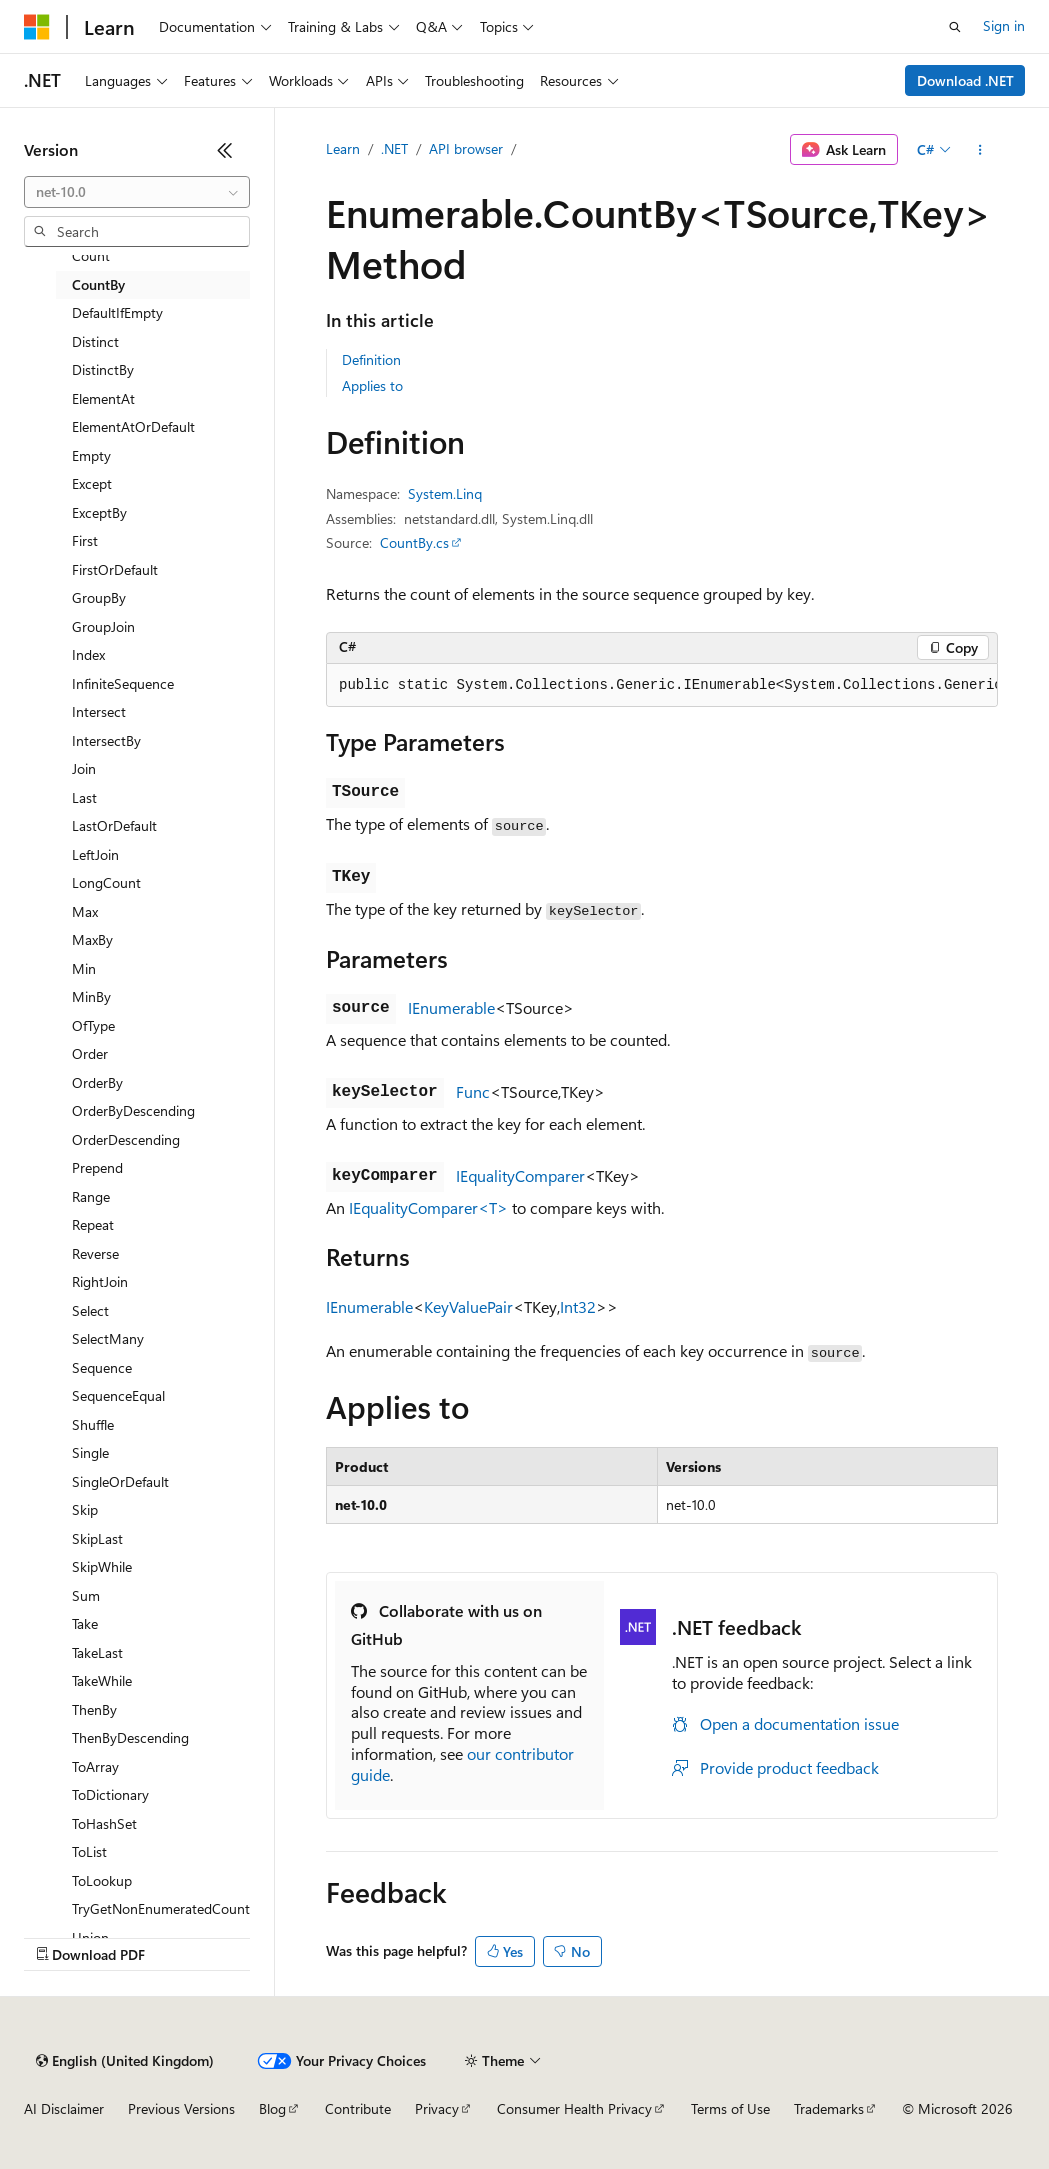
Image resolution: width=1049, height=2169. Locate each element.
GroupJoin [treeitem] (103, 626)
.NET (394, 148)
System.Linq (445, 493)
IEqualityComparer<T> (428, 1207)
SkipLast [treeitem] (97, 1538)
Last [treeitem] (84, 797)
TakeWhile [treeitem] (102, 1680)
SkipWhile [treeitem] (102, 1566)
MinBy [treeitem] (91, 996)
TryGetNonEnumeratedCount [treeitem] (161, 1908)
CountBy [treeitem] (98, 284)
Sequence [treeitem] (102, 1367)
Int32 (578, 1306)
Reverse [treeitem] (95, 1253)
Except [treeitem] (92, 483)
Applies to (372, 385)
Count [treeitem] (91, 255)
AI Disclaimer (64, 2108)
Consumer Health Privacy (574, 2108)
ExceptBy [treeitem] (99, 512)
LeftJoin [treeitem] (95, 854)
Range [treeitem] (91, 1196)
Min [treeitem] (84, 968)
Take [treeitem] (85, 1623)
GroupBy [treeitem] (99, 597)
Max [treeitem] (85, 911)
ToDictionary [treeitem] (110, 1794)
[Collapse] (225, 150)
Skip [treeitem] (85, 1509)
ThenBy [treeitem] (94, 1709)
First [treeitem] (85, 540)
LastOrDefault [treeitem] (114, 825)
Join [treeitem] (84, 768)
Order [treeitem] (90, 1053)
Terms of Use (730, 2108)
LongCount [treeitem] (106, 882)
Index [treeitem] (88, 654)
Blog (272, 2108)
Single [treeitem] (90, 1452)
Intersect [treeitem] (99, 711)
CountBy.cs (414, 542)
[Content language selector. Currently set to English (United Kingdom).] (125, 2061)
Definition (371, 359)
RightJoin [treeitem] (100, 1281)
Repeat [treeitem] (93, 1224)
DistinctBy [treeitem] (103, 369)
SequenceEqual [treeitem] (118, 1395)
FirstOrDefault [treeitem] (115, 569)
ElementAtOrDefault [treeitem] (133, 426)
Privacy (437, 2108)
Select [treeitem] (90, 1310)
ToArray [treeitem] (95, 1766)
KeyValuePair (468, 1306)
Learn (343, 148)
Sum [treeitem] (86, 1595)
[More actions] (980, 150)
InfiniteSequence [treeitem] (123, 683)
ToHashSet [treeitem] (104, 1823)
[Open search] (955, 27)
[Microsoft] (37, 27)
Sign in (1004, 25)
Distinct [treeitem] (95, 341)
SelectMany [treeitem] (108, 1338)
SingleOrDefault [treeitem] (120, 1481)
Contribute (358, 2108)
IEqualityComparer (520, 1175)
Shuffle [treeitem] (93, 1424)
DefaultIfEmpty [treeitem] (117, 312)
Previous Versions (181, 2108)
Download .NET (965, 80)
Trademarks (829, 2108)
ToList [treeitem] (89, 1851)
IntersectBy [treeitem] (106, 740)
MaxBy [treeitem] (92, 939)
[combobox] (137, 192)
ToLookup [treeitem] (102, 1880)
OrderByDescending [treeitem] (133, 1110)
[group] (662, 686)
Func (473, 1091)
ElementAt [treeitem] (103, 398)
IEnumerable (451, 1007)
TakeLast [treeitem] (97, 1652)
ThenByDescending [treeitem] (130, 1737)
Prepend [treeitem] (97, 1167)
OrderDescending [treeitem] (126, 1139)
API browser (466, 148)
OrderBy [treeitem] (97, 1082)
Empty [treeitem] (91, 455)
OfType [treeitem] (93, 1025)
